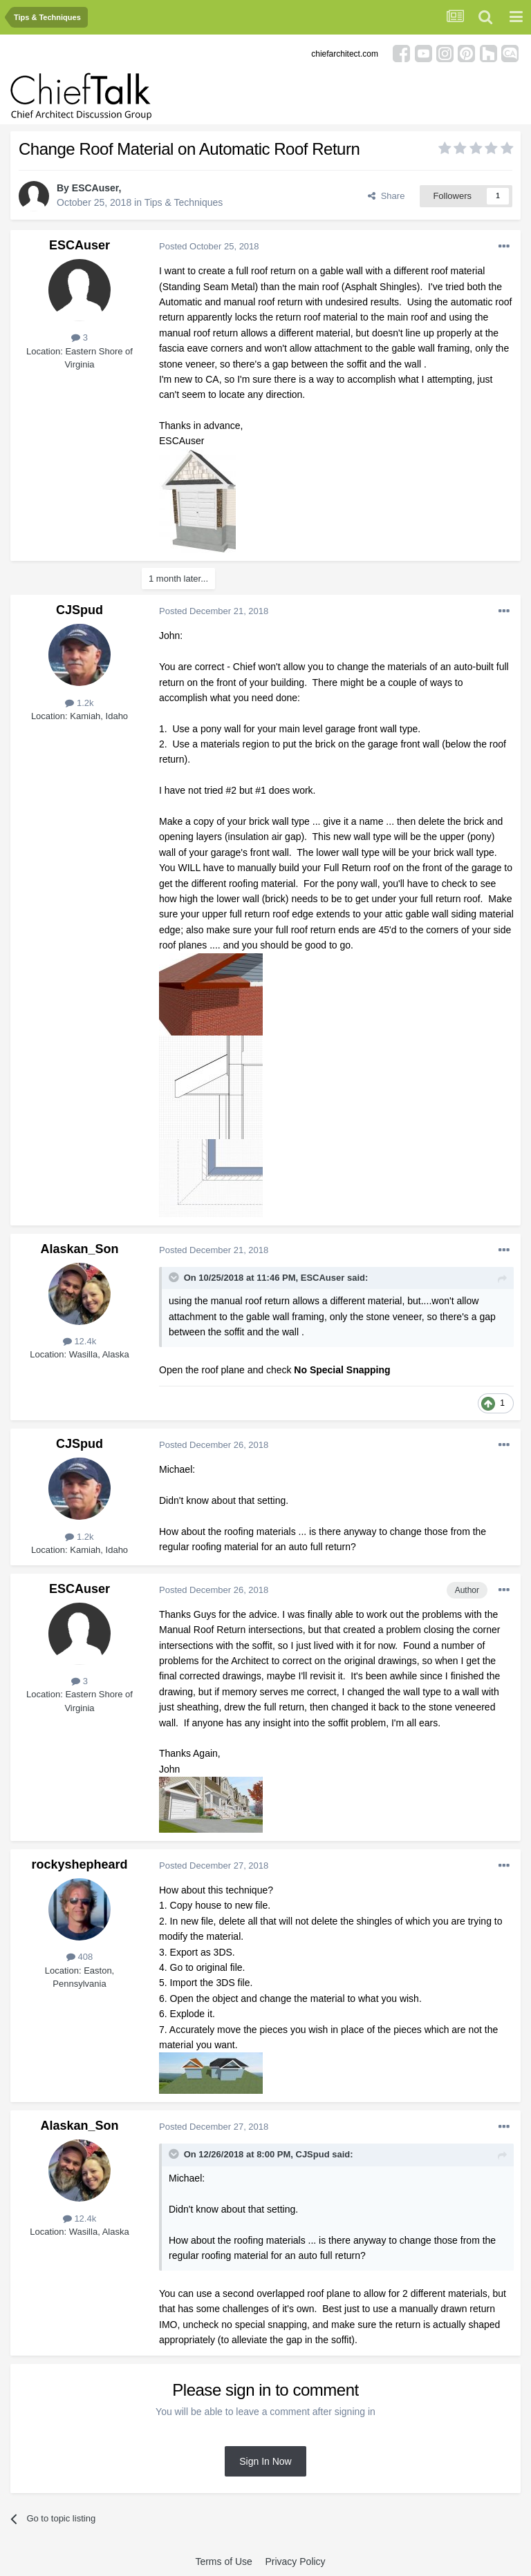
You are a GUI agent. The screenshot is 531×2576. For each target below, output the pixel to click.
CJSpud (79, 610)
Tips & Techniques (184, 202)
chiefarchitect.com (344, 54)
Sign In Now (265, 2461)
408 (79, 1957)
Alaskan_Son (79, 1249)
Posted (209, 246)
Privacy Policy (295, 2561)
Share (386, 196)
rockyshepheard (79, 1864)
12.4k (79, 1341)
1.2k (79, 703)
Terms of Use (223, 2561)
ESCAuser (95, 187)
